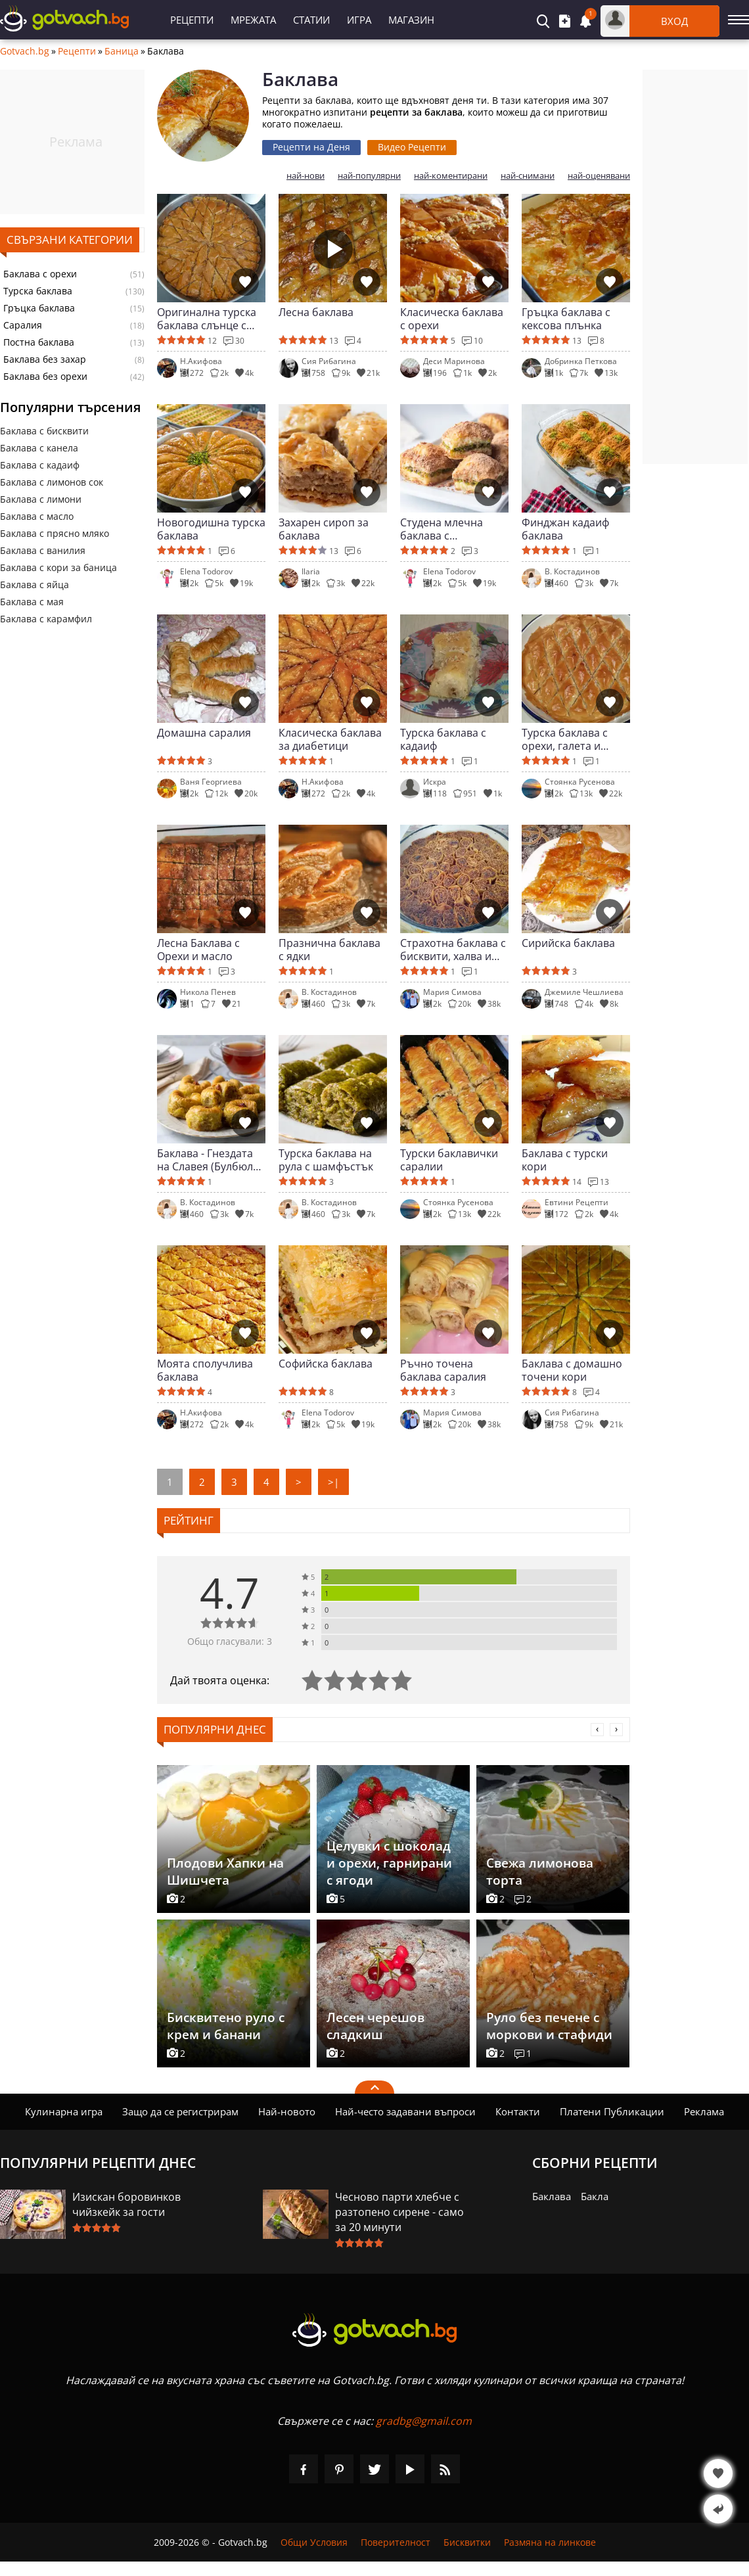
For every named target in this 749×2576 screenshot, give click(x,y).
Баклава (551, 2196)
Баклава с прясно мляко (54, 533)
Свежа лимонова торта (539, 1871)
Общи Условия (314, 2542)
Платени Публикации (612, 2111)
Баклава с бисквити (44, 431)
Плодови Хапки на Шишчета (225, 1871)
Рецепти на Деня (311, 147)
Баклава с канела (39, 448)
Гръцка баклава (39, 308)
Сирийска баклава (568, 943)
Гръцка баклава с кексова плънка (566, 319)
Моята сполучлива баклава (205, 1370)
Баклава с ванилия (42, 550)
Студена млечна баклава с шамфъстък (441, 529)
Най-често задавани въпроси (405, 2111)
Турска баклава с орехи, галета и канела (565, 739)
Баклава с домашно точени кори (572, 1370)
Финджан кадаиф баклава (565, 529)
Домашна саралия (204, 733)
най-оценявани (599, 176)
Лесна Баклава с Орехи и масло (198, 949)
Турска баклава (37, 291)
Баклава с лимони (40, 499)
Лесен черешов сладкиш (375, 2026)
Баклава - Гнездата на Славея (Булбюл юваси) (205, 1160)
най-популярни (369, 176)
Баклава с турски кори (565, 1160)
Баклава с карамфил (46, 618)
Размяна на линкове (550, 2542)
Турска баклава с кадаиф (443, 739)
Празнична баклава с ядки (329, 949)
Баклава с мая (32, 601)
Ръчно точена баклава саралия (443, 1370)
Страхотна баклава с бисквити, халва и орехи (453, 949)
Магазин (411, 19)
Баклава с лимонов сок (51, 482)
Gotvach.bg (24, 51)
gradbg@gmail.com (424, 2421)
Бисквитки (467, 2542)
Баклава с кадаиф (39, 465)
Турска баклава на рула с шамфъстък (326, 1160)
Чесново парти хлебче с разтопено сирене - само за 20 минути (399, 2212)
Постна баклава (38, 342)
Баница (121, 51)
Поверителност (395, 2542)
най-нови (305, 176)
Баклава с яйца (34, 584)
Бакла (594, 2196)
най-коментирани (451, 176)
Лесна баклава (316, 312)
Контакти (517, 2111)
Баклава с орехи (40, 274)
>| (333, 1481)
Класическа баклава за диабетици (330, 739)
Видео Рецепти (412, 147)
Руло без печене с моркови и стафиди (549, 2026)
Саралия (22, 325)
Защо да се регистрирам (180, 2111)
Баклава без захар (44, 359)
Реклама (704, 2111)
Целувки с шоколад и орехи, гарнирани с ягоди (389, 1863)
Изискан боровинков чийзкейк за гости (126, 2204)
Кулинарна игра (63, 2111)
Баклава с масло (37, 516)
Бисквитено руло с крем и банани (225, 2026)
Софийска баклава (326, 1364)
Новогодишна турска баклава (211, 529)
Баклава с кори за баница (58, 567)
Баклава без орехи (45, 376)
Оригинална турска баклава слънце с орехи (206, 319)
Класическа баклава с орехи (451, 319)
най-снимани (528, 176)
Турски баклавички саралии (449, 1160)
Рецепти (192, 19)
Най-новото (286, 2111)
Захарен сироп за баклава (324, 529)
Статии (311, 19)
